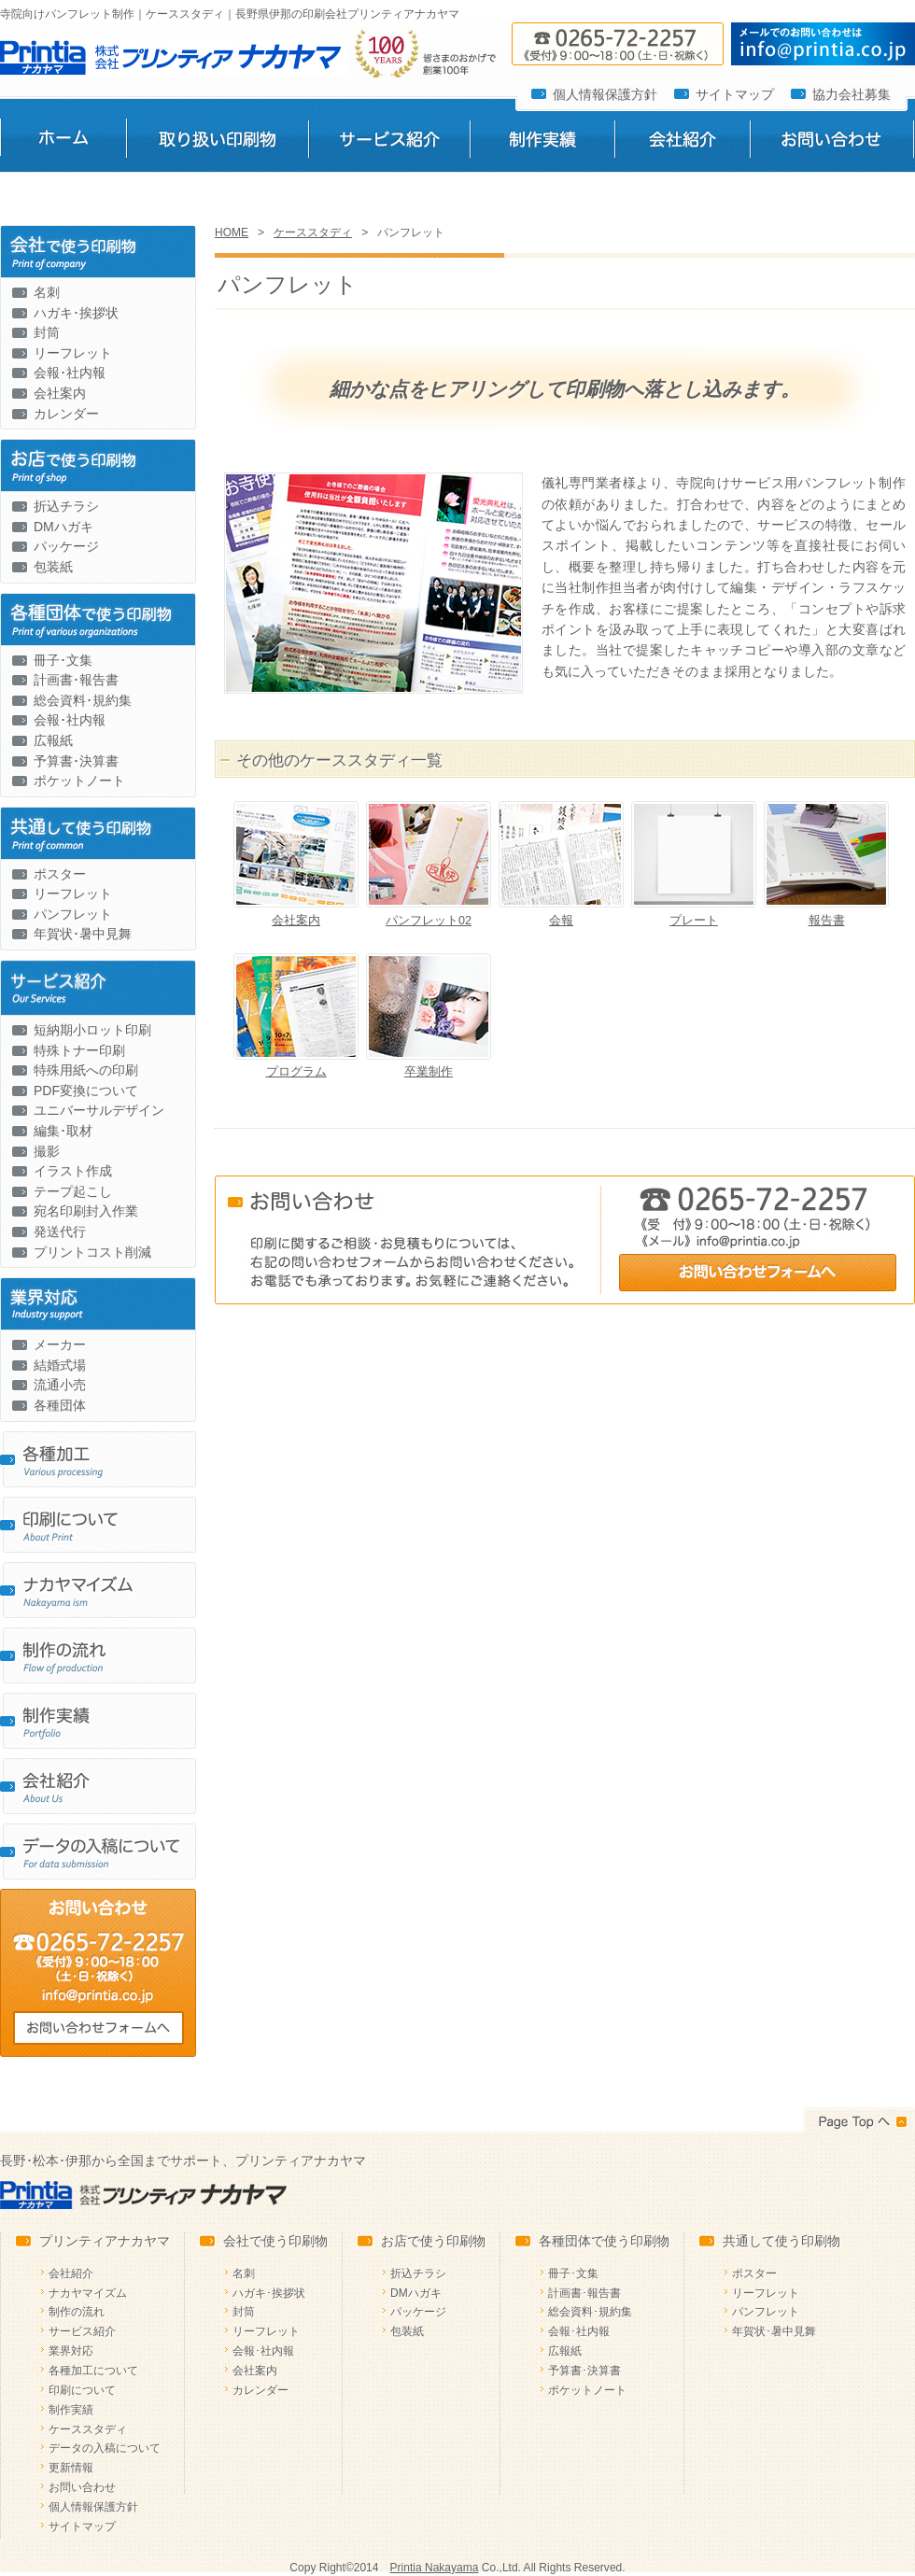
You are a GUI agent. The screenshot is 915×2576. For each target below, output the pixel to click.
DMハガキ (63, 526)
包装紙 (53, 566)
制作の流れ (77, 2311)
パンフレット (73, 914)
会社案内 (60, 393)
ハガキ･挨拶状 (76, 312)
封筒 (47, 332)
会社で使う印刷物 (275, 2240)
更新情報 (71, 2467)
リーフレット (73, 352)
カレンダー (66, 413)
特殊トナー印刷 (79, 1050)
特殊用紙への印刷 (86, 1070)
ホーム (63, 143)
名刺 (47, 292)
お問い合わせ (832, 143)
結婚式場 (60, 1365)
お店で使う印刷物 (433, 2240)
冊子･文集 (63, 660)
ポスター (60, 873)
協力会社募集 (851, 94)
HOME (231, 232)
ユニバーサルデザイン (99, 1110)
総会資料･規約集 (83, 700)
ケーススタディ (313, 232)
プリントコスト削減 (92, 1252)
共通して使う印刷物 (781, 2240)
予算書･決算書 (76, 760)
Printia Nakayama (434, 2567)
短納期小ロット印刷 (92, 1029)
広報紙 (53, 740)
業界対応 (71, 2351)
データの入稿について (105, 2448)
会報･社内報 (70, 372)
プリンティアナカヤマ (104, 2240)
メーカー (60, 1344)
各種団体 (60, 1405)
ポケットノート (79, 780)
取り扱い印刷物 (217, 143)
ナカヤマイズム (88, 2293)
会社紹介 (682, 143)
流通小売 (60, 1384)
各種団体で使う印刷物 (604, 2240)
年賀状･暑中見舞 (83, 933)
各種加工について (93, 2370)
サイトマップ (735, 94)
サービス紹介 (389, 143)
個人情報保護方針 (605, 94)
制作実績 (542, 143)
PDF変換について (86, 1090)
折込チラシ (66, 506)
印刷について (82, 2390)
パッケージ (66, 546)
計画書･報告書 (76, 679)
